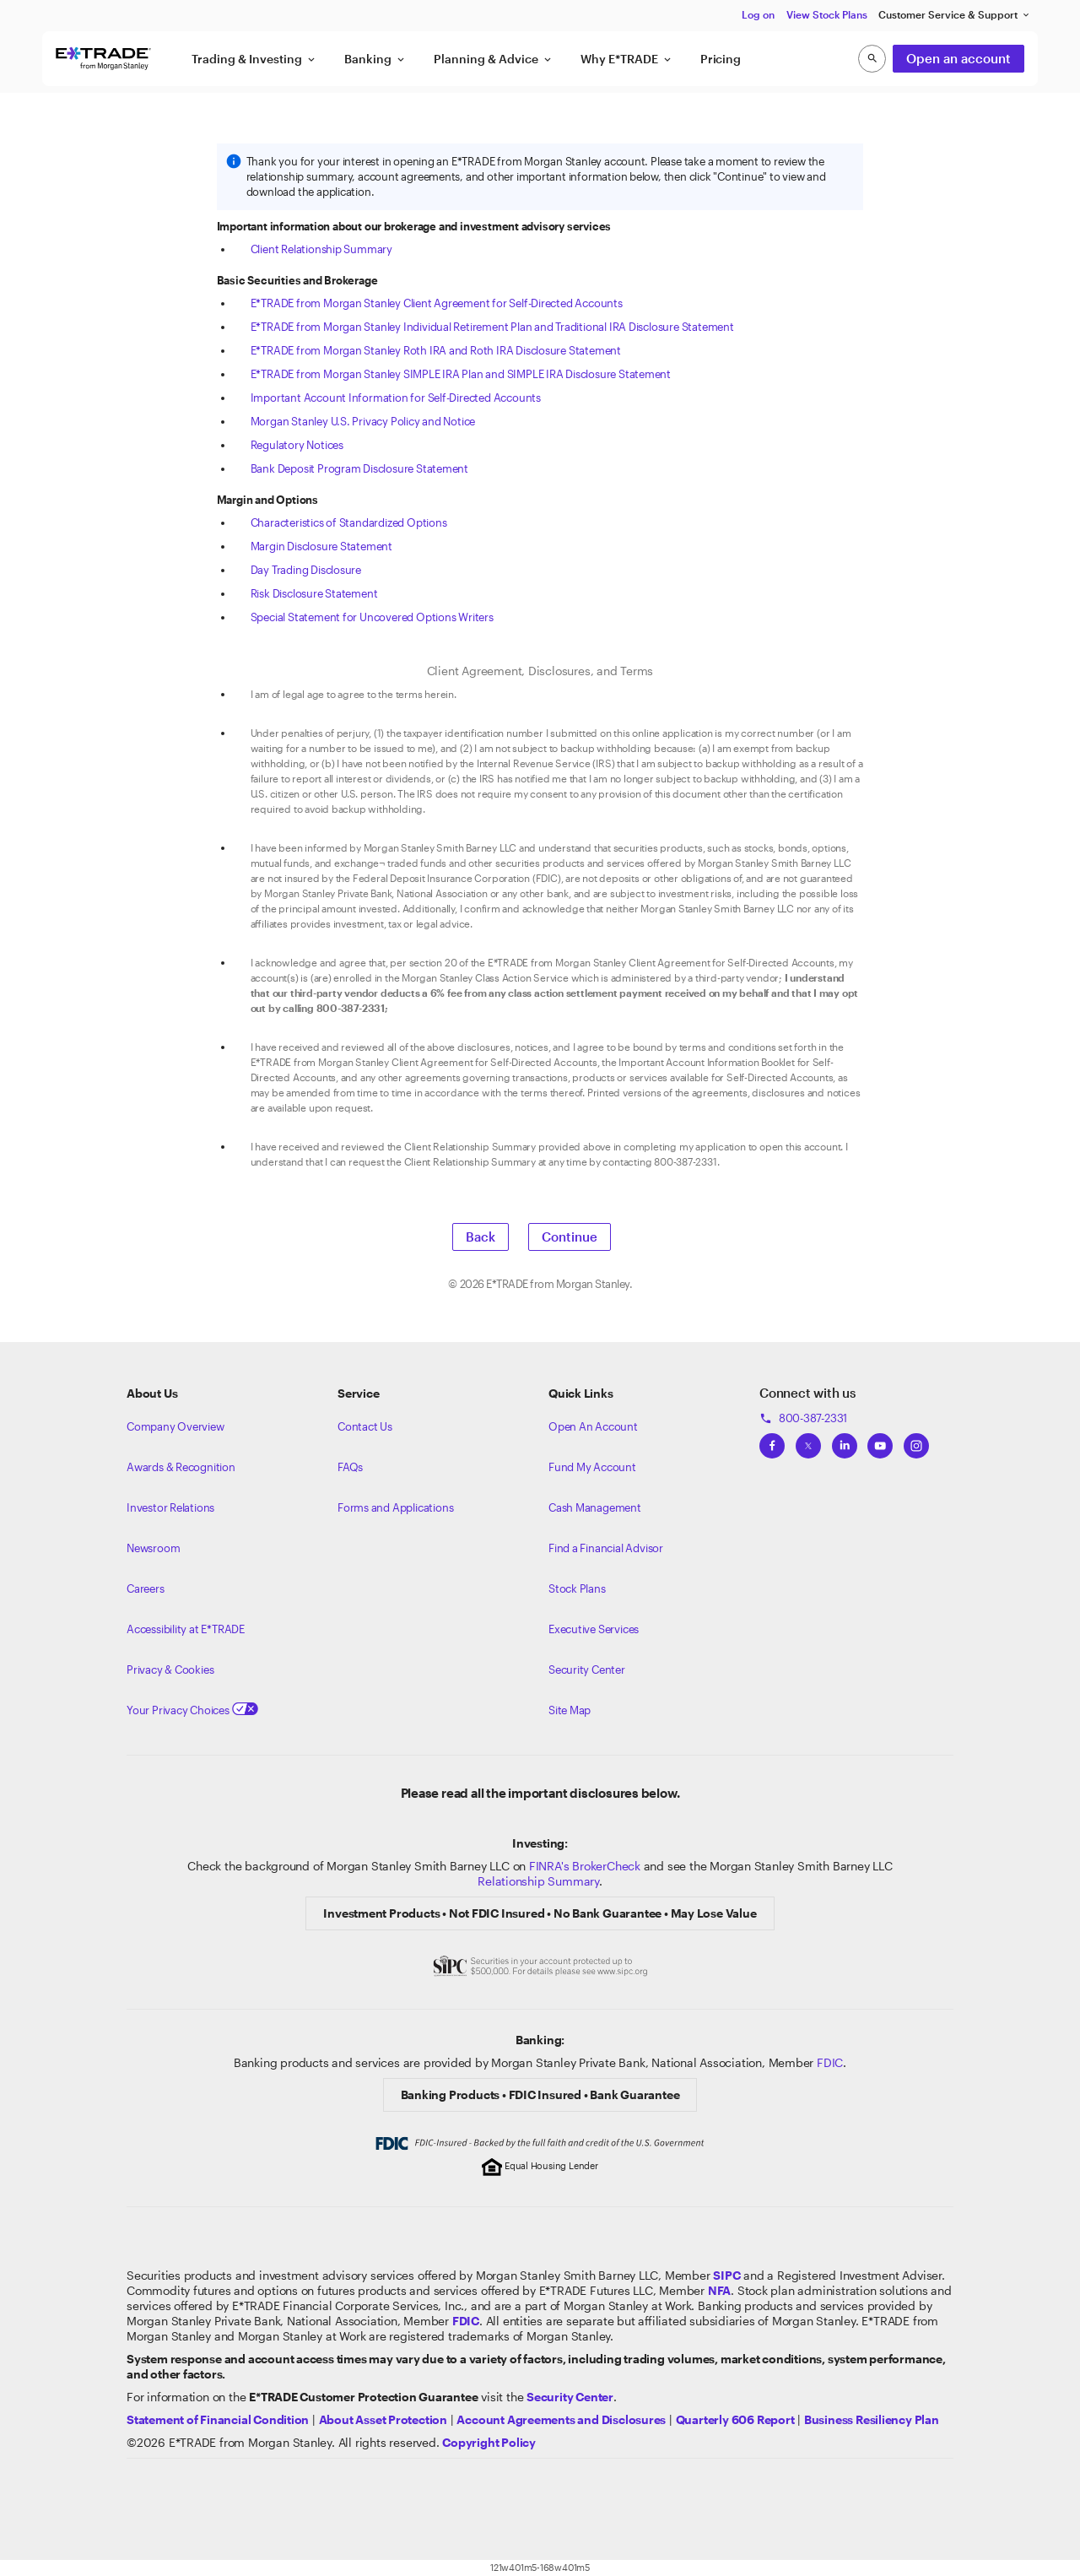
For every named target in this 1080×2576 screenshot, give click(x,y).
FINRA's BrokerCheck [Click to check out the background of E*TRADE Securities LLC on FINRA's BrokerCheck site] (584, 1866)
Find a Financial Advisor (605, 1548)
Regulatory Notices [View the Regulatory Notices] (297, 445)
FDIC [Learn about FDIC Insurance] (830, 2062)
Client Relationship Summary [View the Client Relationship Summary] (321, 249)
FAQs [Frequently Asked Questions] (350, 1467)
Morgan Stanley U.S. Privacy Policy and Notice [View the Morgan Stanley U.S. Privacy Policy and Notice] (363, 421)
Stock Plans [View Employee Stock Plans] (577, 1588)
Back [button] (480, 1236)
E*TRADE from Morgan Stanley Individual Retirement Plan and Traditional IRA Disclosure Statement (492, 326)
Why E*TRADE (626, 59)
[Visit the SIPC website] (726, 2275)
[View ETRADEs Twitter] (808, 1441)
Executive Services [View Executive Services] (593, 1629)
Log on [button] (758, 14)
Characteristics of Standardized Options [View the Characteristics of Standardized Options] (349, 522)
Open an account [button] (958, 58)
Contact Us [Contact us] (365, 1426)
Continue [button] (569, 1236)
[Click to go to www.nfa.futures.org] (719, 2290)
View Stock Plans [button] (826, 14)
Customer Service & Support (954, 14)
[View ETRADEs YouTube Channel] (880, 1441)
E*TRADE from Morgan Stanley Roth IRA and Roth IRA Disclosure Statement (436, 350)
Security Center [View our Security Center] (586, 1669)
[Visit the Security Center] (569, 2396)
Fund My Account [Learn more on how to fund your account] (592, 1467)
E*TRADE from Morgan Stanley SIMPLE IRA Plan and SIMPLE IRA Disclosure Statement (461, 374)
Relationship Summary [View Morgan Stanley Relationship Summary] (538, 1881)
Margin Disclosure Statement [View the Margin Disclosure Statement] (321, 546)
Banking (375, 59)
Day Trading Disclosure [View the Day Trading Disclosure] (306, 569)
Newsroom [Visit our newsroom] (153, 1548)
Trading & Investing (254, 59)
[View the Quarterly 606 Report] (735, 2419)
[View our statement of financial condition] (218, 2419)
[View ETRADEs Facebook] (772, 1441)
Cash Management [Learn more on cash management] (594, 1507)
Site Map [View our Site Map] (569, 1710)
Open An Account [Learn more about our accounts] (593, 1426)
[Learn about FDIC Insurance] (465, 2321)
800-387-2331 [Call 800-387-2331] (803, 1418)
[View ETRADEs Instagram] (916, 1441)
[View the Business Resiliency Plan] (871, 2419)
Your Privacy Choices (192, 1710)
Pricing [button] (720, 58)
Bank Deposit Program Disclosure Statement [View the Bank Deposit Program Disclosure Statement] (359, 468)
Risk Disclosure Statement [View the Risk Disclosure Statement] (314, 593)
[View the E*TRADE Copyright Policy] (489, 2442)
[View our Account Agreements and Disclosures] (561, 2419)
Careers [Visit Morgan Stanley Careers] (146, 1588)
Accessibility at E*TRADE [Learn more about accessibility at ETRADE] (186, 1629)
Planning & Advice (494, 59)
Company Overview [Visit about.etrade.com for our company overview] (175, 1426)
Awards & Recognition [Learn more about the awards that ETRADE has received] (181, 1467)
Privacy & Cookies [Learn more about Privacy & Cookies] (170, 1669)
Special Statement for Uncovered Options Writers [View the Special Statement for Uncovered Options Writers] (372, 617)
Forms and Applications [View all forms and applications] (395, 1507)
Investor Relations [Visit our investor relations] (170, 1507)
